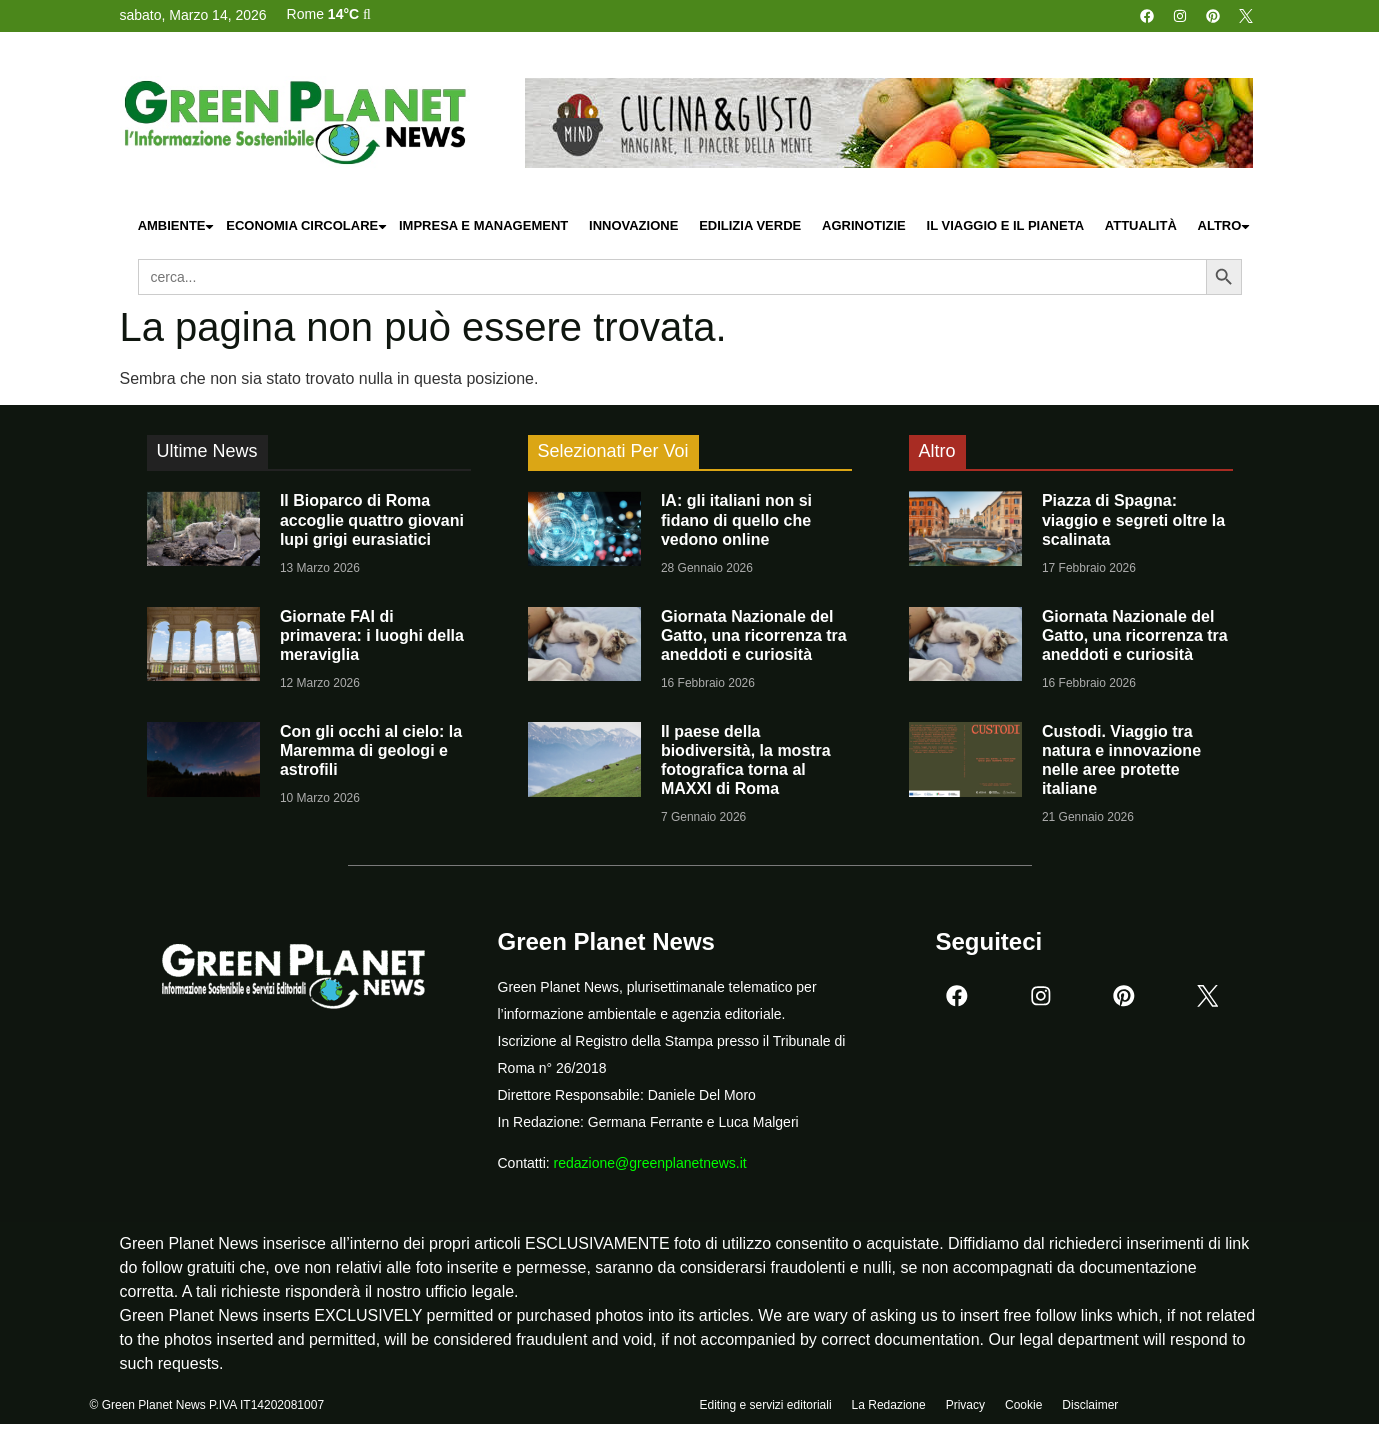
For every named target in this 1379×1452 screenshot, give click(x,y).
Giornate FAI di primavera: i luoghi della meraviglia (372, 635)
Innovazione (633, 225)
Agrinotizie (864, 225)
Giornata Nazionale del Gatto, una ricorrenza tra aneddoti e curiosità (754, 635)
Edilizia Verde (750, 225)
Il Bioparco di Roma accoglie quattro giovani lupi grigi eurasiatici (372, 519)
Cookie (1023, 1409)
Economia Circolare (307, 226)
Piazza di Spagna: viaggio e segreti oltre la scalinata (1133, 519)
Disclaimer (1090, 1409)
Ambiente (177, 226)
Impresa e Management (483, 225)
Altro (1225, 226)
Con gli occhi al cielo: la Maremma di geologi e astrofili (371, 750)
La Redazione (889, 1409)
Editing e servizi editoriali (766, 1409)
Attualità (1141, 225)
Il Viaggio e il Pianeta (1005, 225)
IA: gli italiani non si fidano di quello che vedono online (736, 519)
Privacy (965, 1409)
